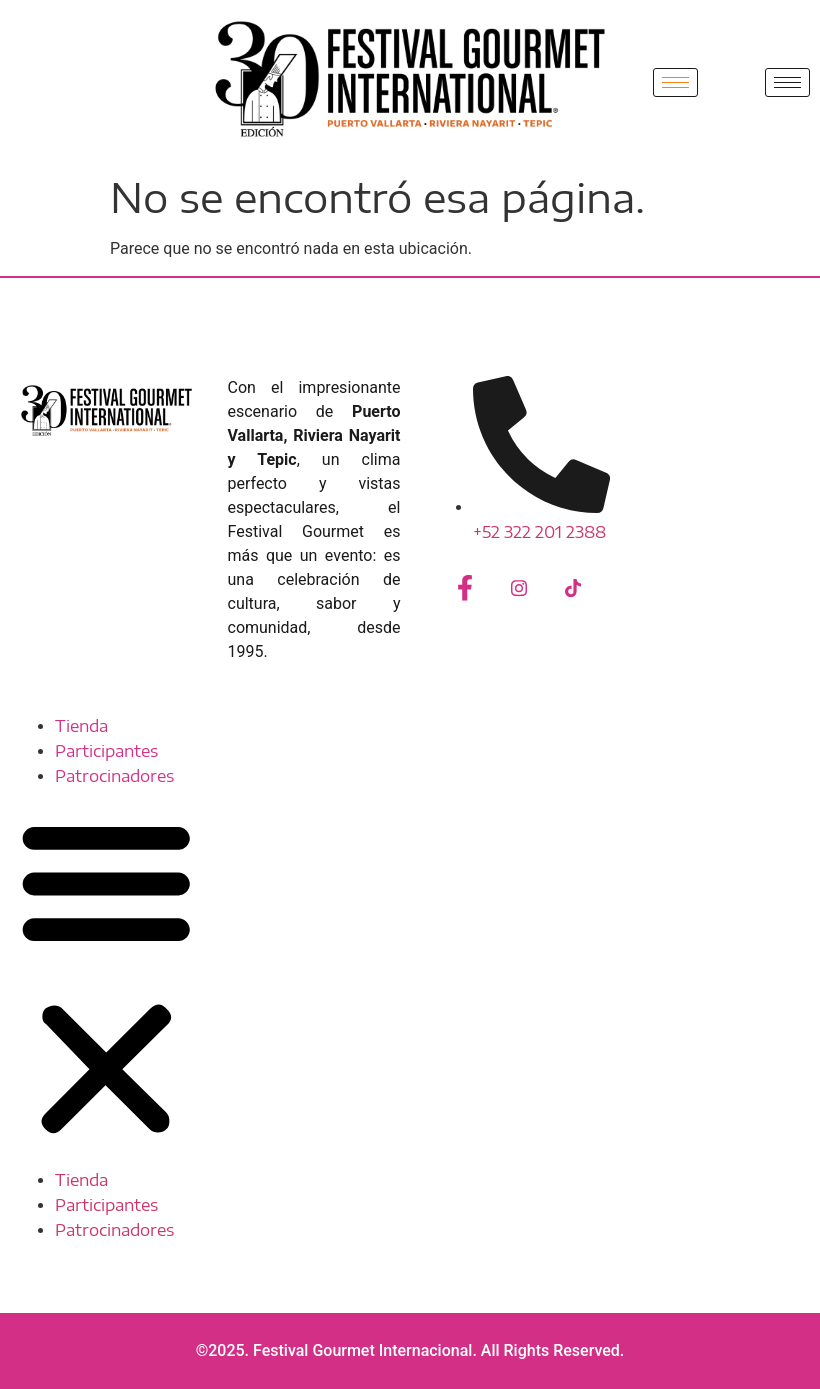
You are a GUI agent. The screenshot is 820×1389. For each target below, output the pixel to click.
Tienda (81, 726)
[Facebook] (465, 590)
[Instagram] (519, 590)
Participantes (106, 751)
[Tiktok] (573, 590)
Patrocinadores (114, 776)
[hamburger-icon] (675, 82)
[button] (106, 978)
